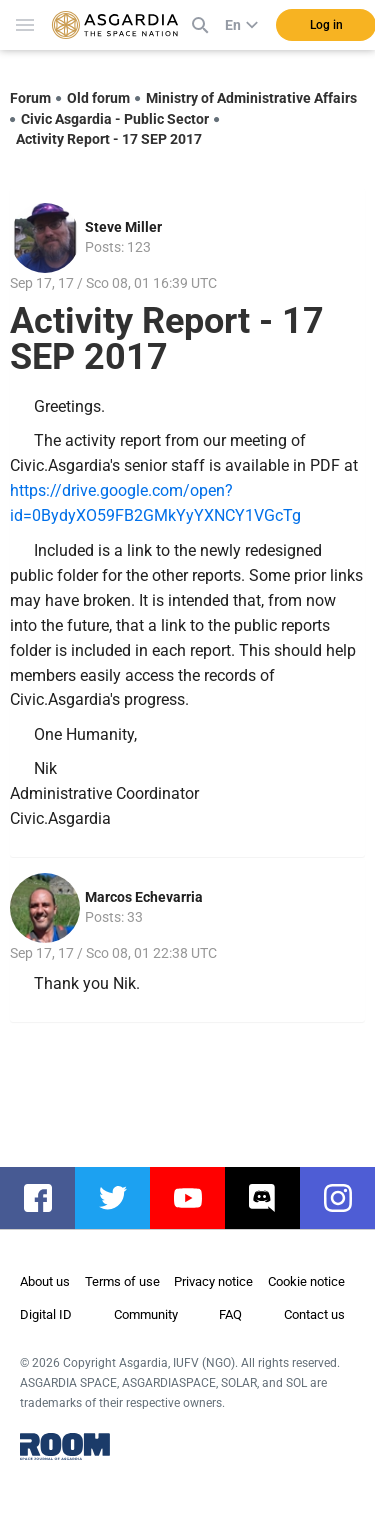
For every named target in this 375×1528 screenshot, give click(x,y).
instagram (347, 1198)
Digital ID (46, 1314)
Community (146, 1314)
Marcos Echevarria (144, 897)
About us (45, 1281)
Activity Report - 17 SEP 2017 (109, 139)
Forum (30, 98)
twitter (122, 1198)
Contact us (314, 1314)
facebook (47, 1198)
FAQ (230, 1314)
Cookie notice (306, 1281)
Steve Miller (123, 227)
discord (272, 1198)
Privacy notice (213, 1281)
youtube (197, 1198)
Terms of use (122, 1281)
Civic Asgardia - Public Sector (115, 119)
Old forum (98, 98)
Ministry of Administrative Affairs (251, 98)
